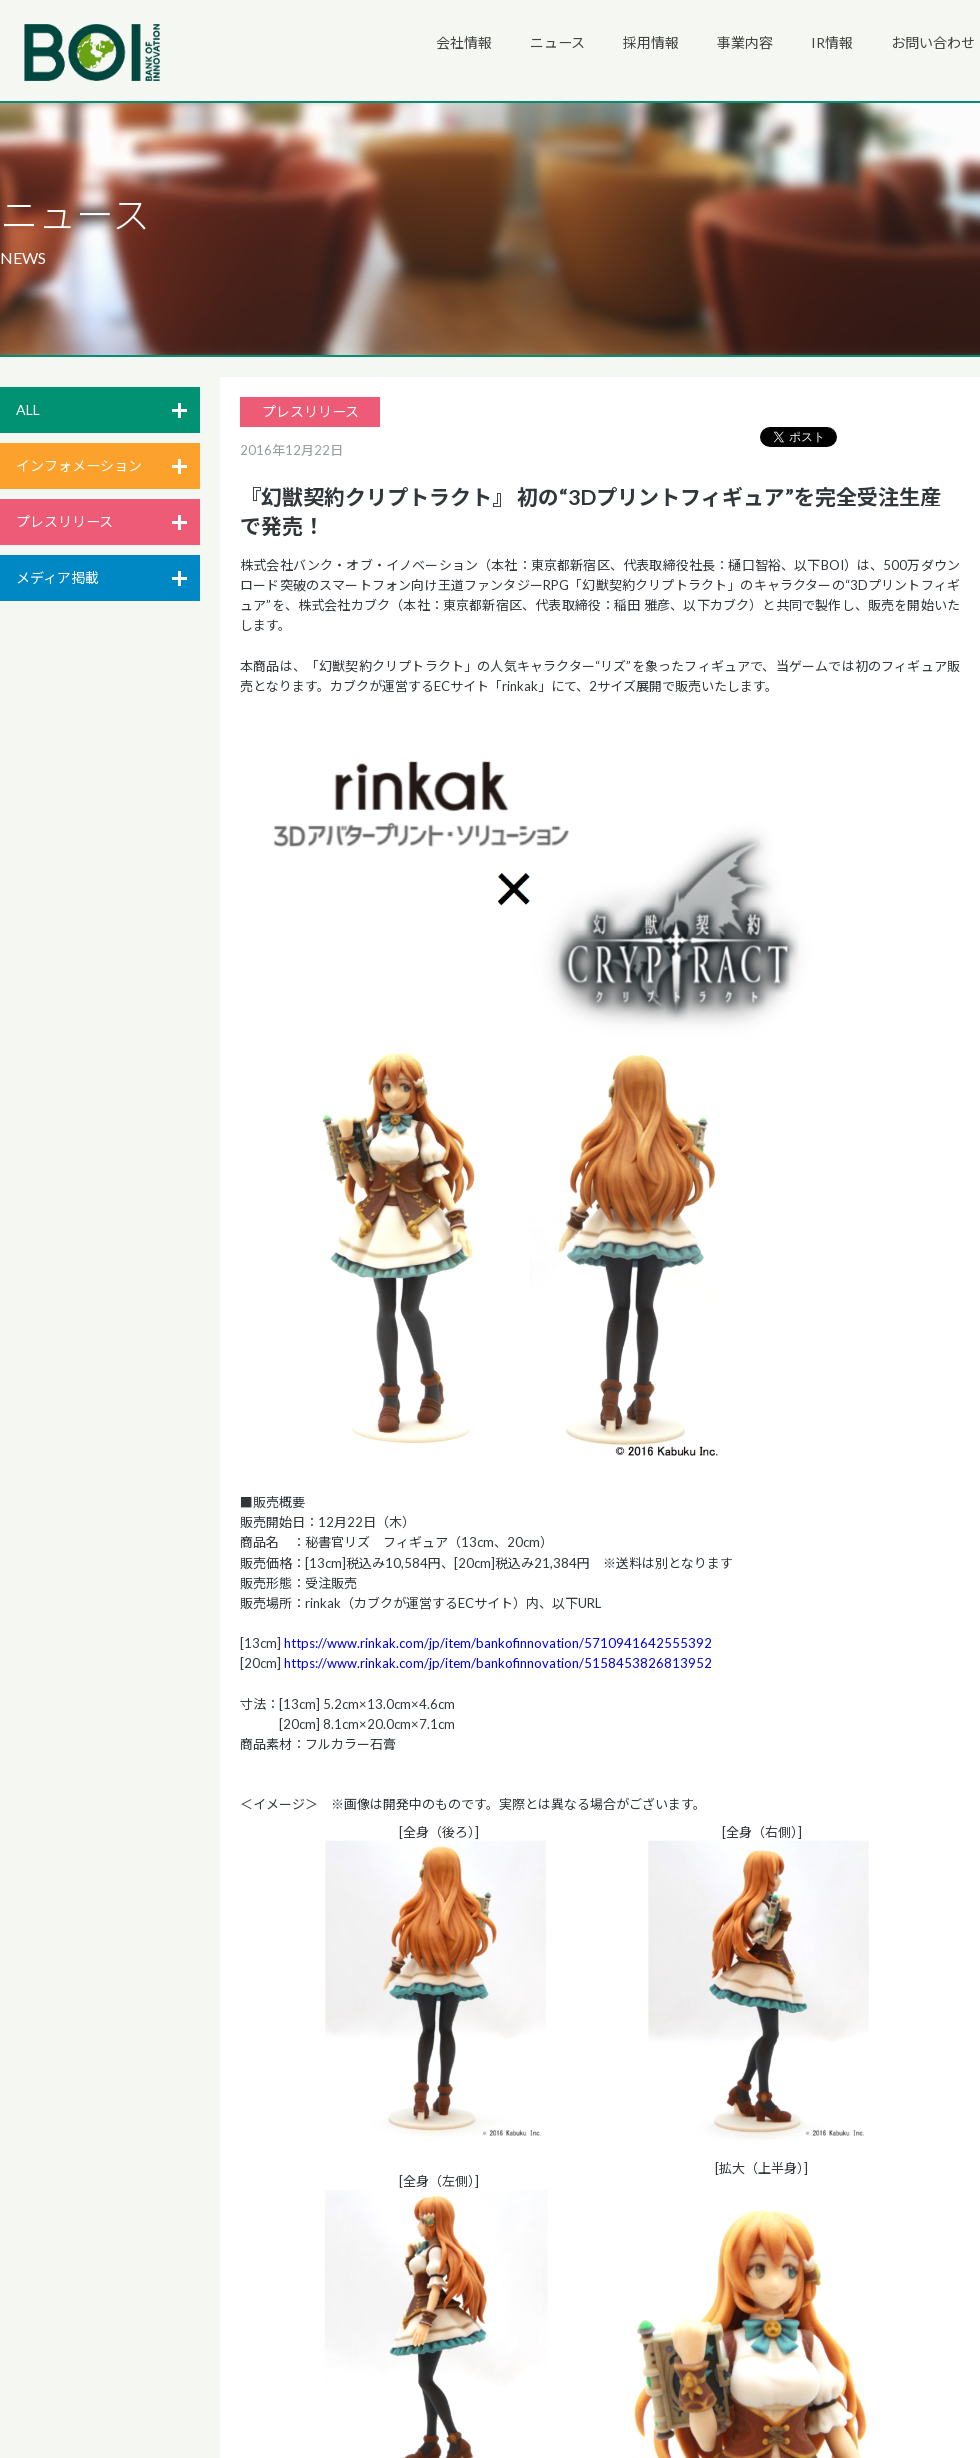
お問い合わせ (933, 42)
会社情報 (464, 42)
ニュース (557, 42)
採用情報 (651, 42)
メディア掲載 (57, 577)
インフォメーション (79, 465)
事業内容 (745, 42)
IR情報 (832, 42)
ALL (28, 409)
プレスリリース (64, 521)
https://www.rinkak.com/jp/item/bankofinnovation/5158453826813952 (498, 1663)
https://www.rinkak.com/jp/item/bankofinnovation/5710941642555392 (498, 1643)
